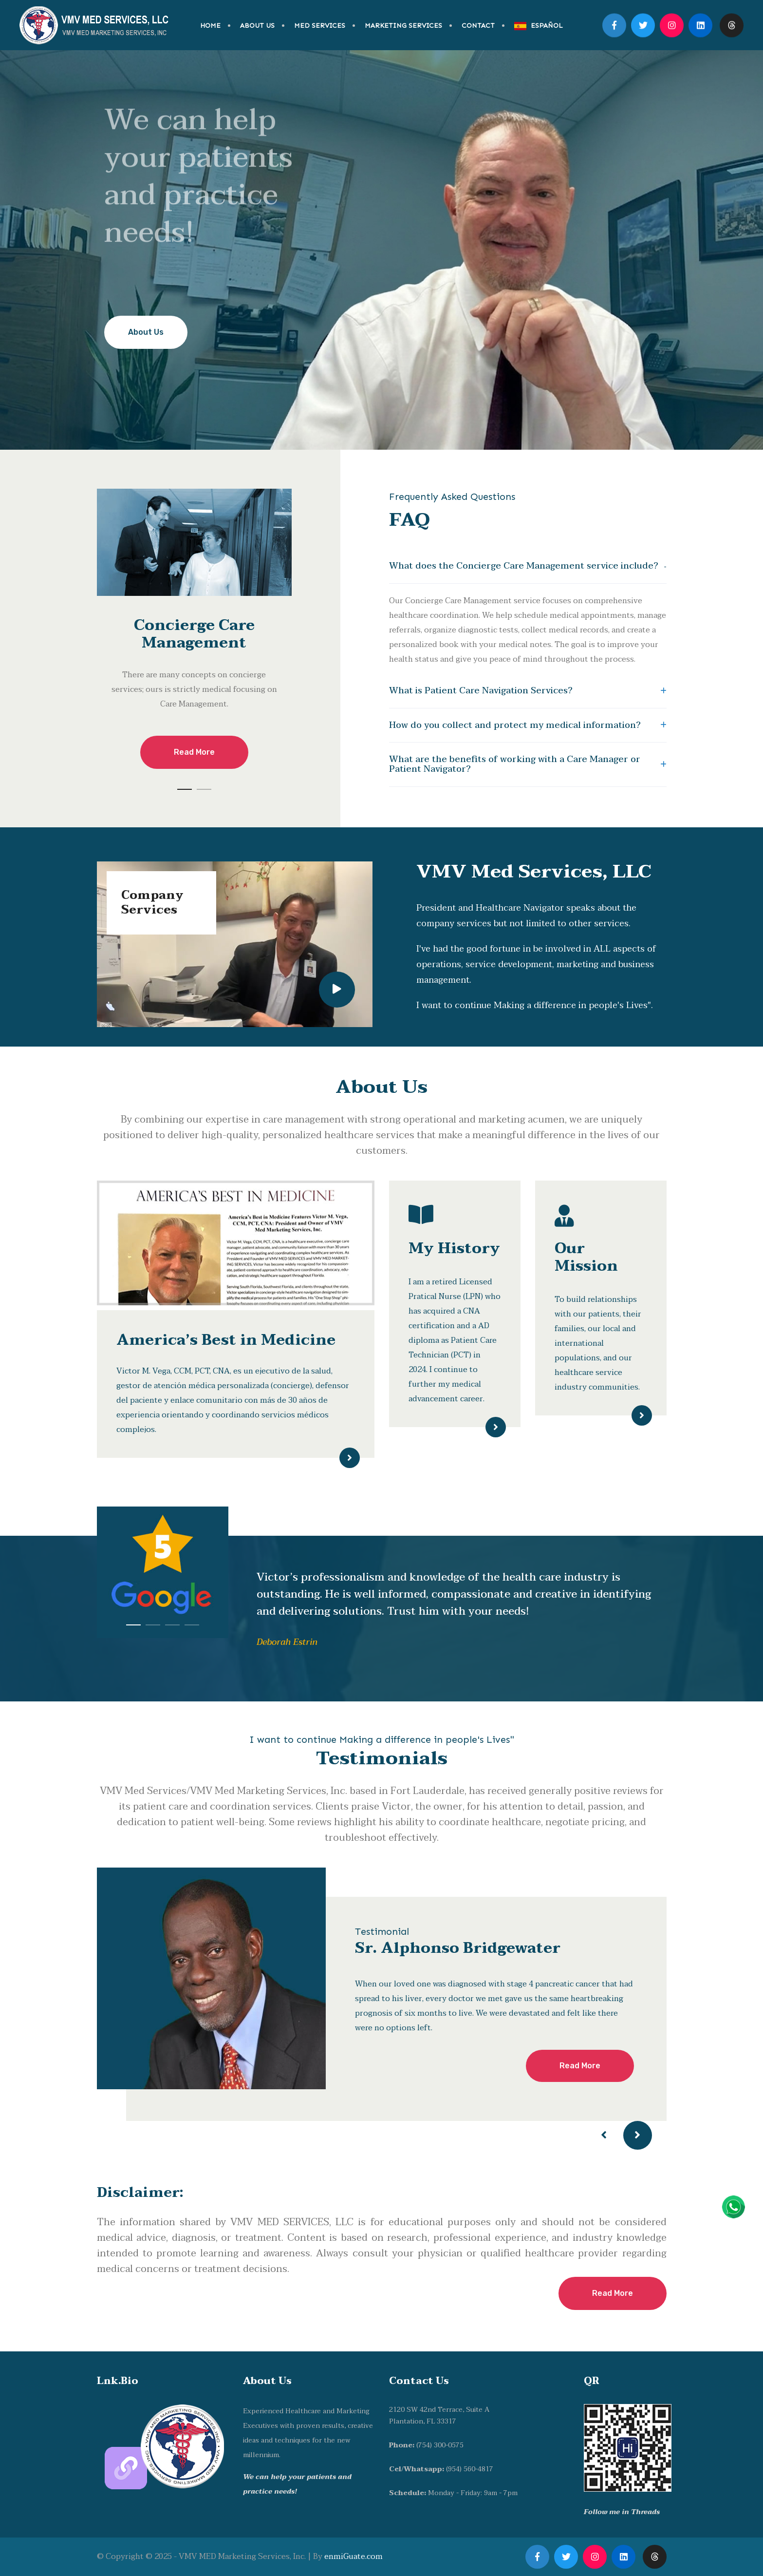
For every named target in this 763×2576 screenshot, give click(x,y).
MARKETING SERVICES (403, 25)
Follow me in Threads (622, 2512)
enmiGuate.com (353, 2556)
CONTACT (478, 25)
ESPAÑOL (538, 25)
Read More (194, 752)
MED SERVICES (319, 25)
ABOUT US (257, 25)
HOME (210, 25)
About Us (146, 332)
